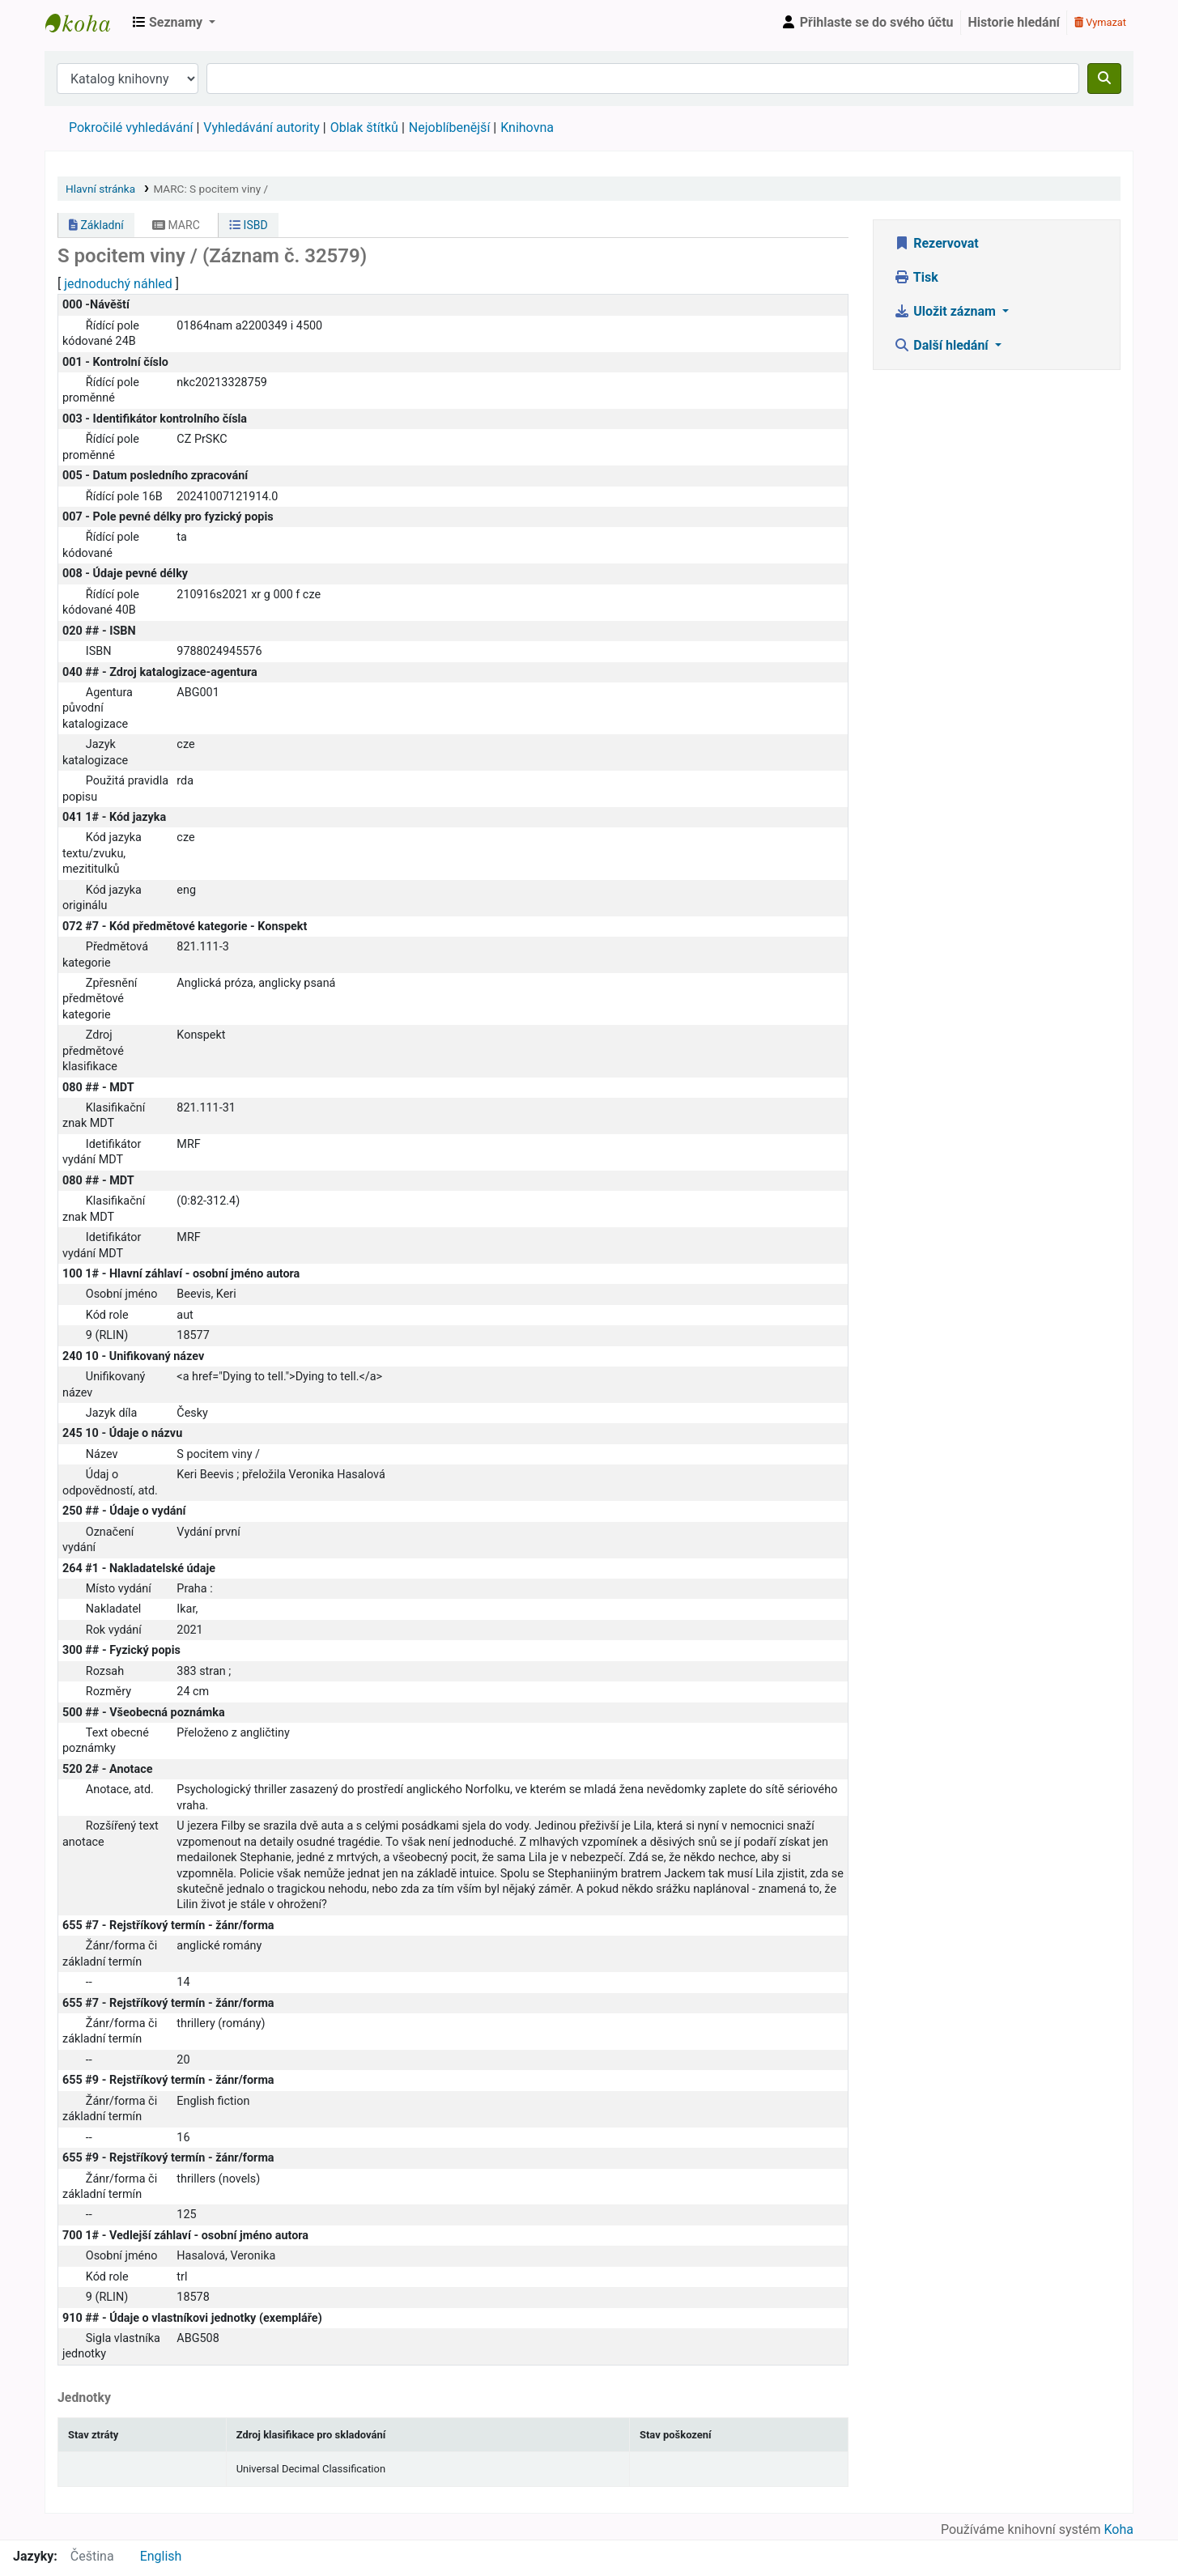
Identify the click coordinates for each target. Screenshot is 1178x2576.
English (161, 2556)
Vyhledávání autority (261, 127)
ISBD (248, 225)
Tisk (916, 277)
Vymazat (1100, 22)
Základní (96, 225)
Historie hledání (1014, 22)
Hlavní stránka (100, 188)
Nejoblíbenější (450, 127)
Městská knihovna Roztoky (85, 22)
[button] (174, 22)
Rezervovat (936, 243)
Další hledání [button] (942, 345)
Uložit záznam (946, 311)
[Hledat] (1104, 78)
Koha (1118, 2529)
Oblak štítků (364, 127)
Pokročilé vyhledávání (131, 127)
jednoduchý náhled (118, 283)
